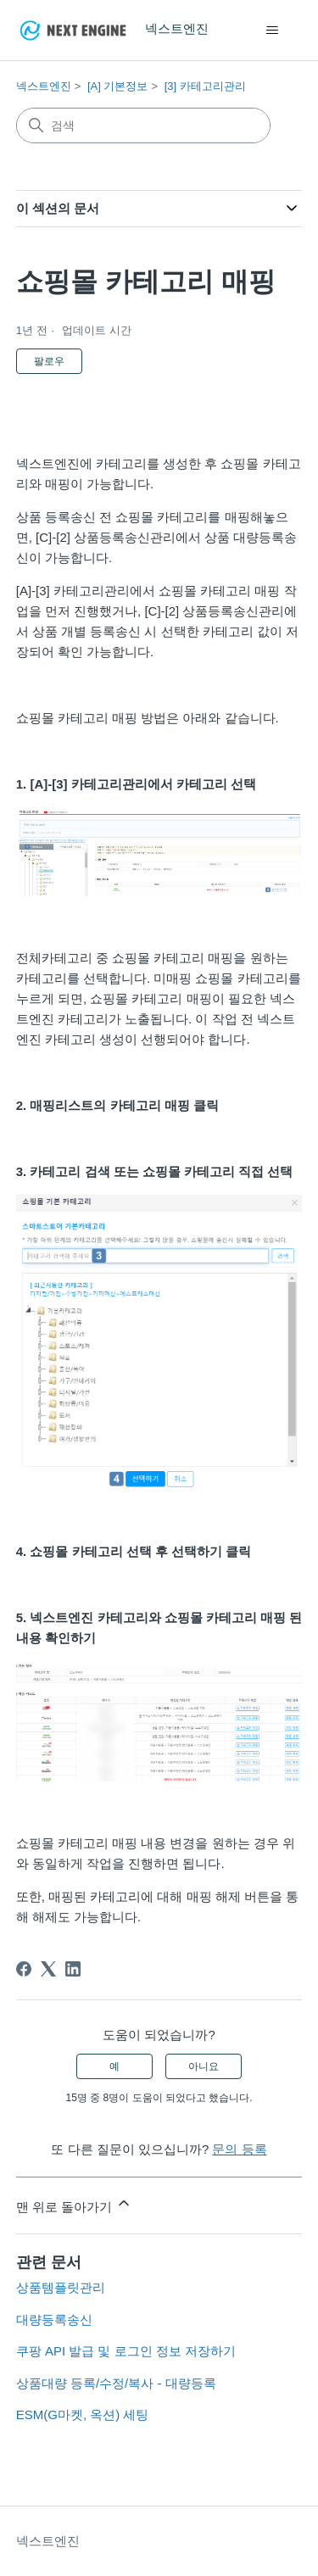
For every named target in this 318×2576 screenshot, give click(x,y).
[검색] (143, 125)
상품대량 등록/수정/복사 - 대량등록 (116, 2383)
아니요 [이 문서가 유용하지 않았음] (203, 2066)
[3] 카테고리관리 (205, 86)
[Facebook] (23, 1969)
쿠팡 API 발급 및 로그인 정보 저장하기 (126, 2351)
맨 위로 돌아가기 (74, 2204)
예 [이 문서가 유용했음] (114, 2066)
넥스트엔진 (43, 86)
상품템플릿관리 (60, 2287)
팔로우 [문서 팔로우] (49, 361)
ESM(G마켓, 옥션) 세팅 (82, 2414)
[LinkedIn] (73, 1969)
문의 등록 (239, 2149)
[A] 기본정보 (117, 86)
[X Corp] (48, 1969)
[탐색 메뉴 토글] (272, 30)
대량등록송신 (54, 2319)
